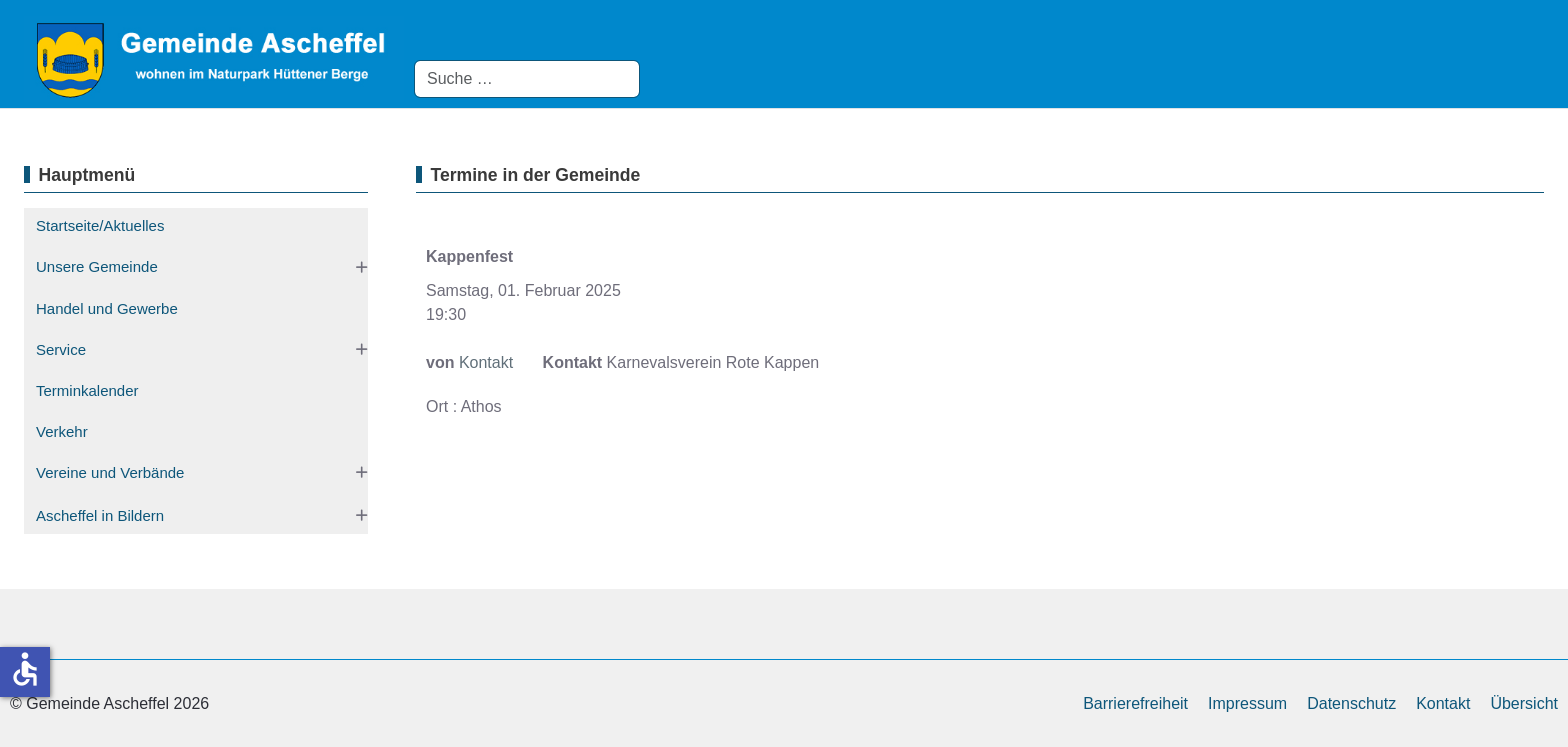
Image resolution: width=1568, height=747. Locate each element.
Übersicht (1524, 703)
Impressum (1247, 703)
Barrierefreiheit (1135, 703)
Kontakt (486, 362)
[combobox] (527, 79)
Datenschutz (1351, 703)
